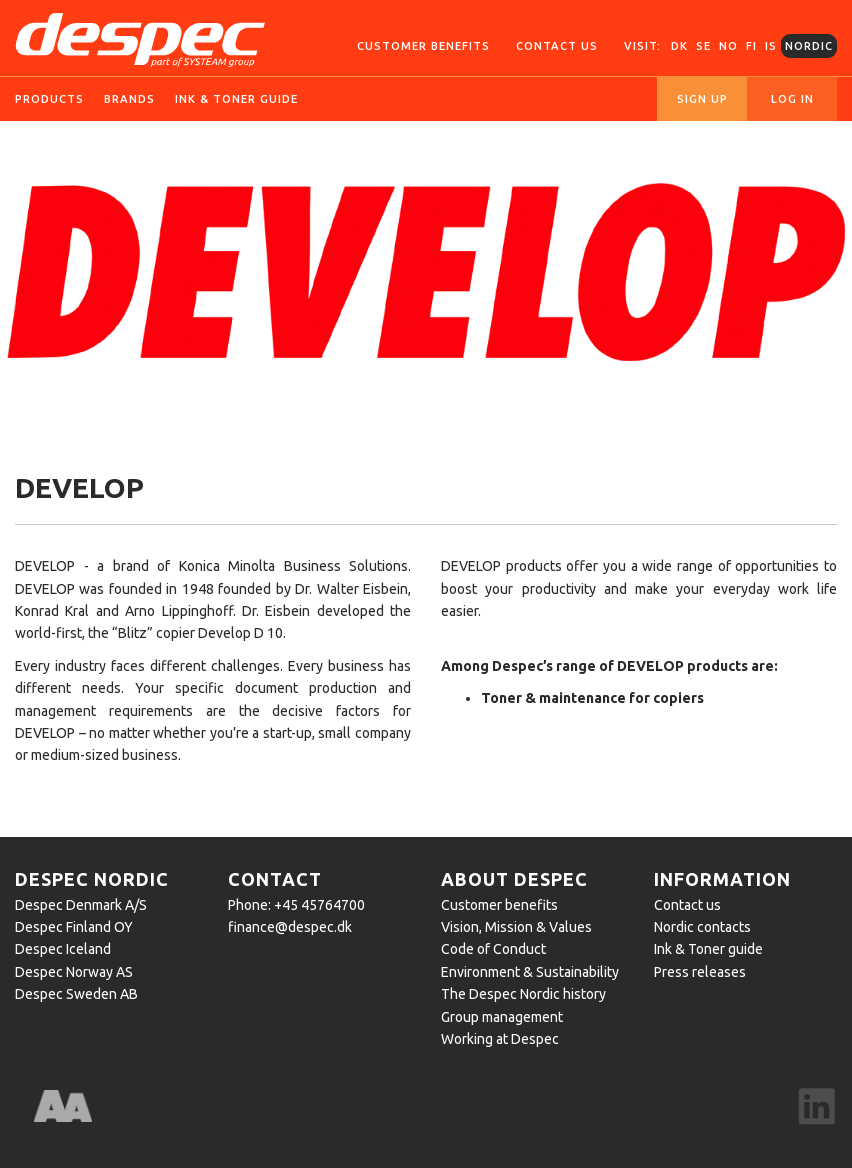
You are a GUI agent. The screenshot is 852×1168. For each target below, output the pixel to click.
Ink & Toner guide (708, 949)
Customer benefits (499, 905)
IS (771, 46)
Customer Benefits (423, 46)
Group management (502, 1017)
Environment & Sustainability (530, 972)
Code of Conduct (493, 949)
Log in (792, 99)
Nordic (809, 46)
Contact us (557, 46)
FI (751, 46)
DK (679, 46)
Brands (129, 99)
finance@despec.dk (290, 927)
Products (49, 99)
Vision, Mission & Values (516, 927)
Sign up (702, 99)
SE (703, 46)
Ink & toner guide (236, 99)
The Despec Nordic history (523, 994)
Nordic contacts (702, 927)
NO (728, 46)
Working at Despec (500, 1039)
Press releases (700, 972)
